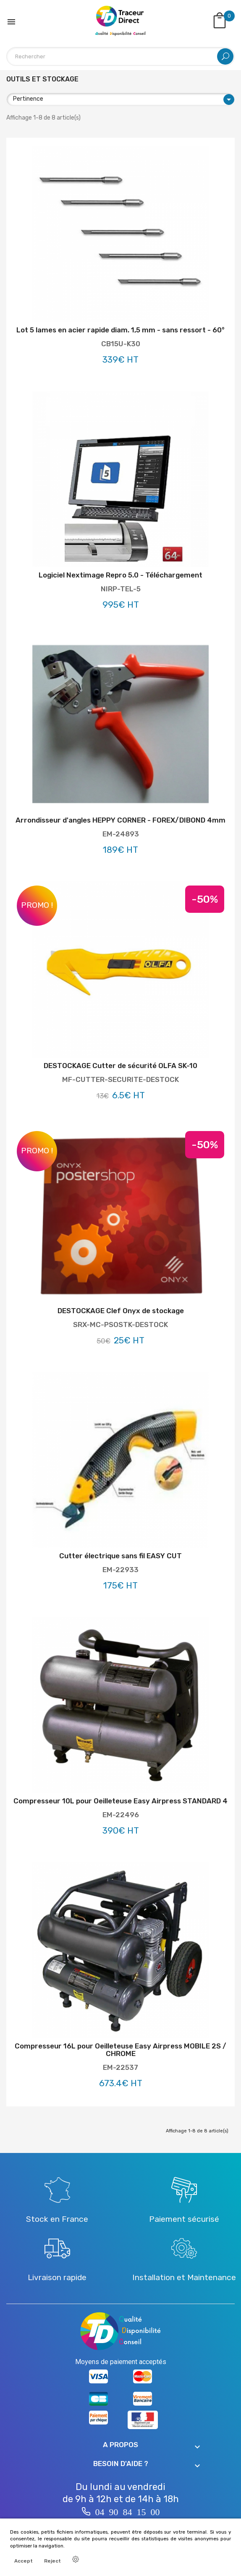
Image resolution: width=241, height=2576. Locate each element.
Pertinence (123, 99)
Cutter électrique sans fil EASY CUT (120, 1556)
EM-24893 (120, 834)
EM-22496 (120, 1814)
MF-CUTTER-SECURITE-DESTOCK (120, 1079)
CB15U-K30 (120, 343)
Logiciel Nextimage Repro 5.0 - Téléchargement (120, 575)
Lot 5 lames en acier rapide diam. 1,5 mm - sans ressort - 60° (120, 330)
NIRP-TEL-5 (121, 589)
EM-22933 (120, 1569)
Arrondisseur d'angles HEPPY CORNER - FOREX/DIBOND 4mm (120, 820)
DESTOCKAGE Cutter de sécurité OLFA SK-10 (120, 1065)
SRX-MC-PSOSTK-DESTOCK (120, 1324)
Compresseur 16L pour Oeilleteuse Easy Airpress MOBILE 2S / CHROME (120, 2049)
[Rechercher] (120, 56)
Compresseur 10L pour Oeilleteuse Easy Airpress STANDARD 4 (120, 1801)
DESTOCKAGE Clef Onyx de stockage (121, 1310)
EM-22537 (120, 2067)
